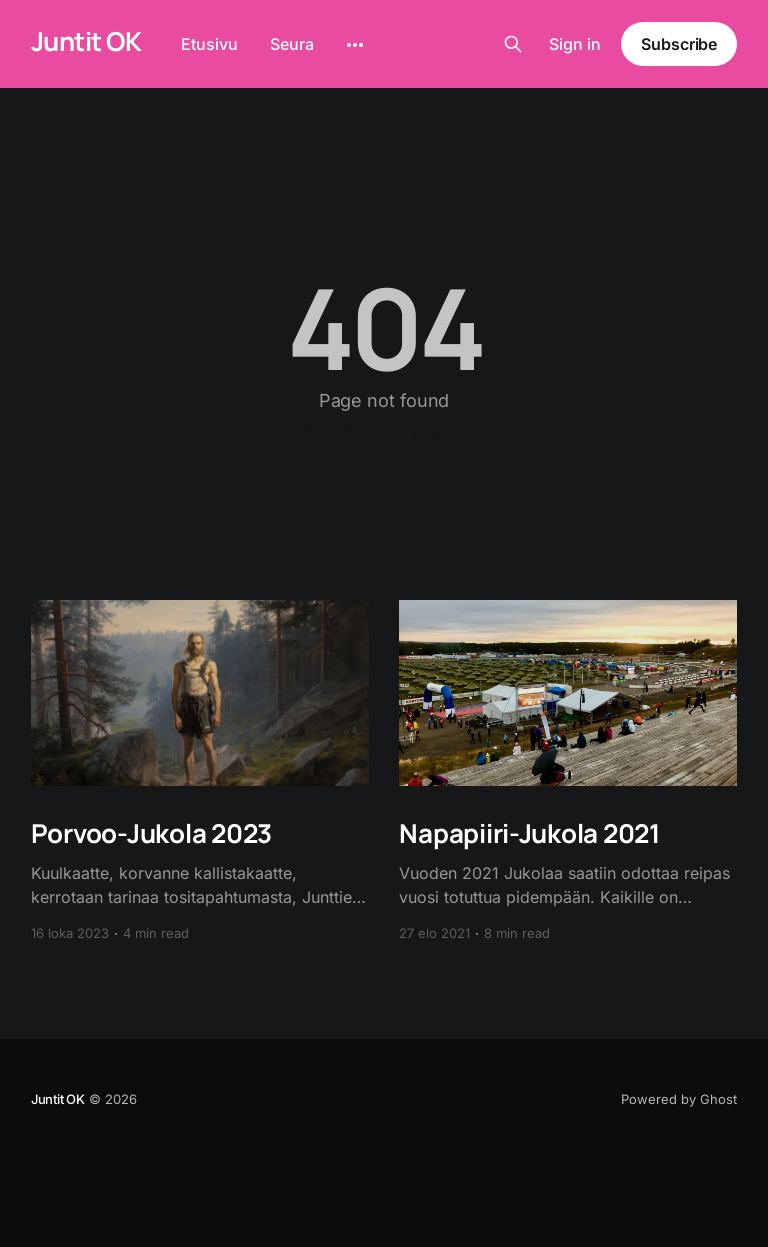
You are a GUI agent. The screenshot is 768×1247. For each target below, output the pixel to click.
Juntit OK (86, 41)
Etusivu (209, 44)
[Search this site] (513, 44)
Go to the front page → (384, 430)
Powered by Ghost (679, 1099)
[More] (355, 45)
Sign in (575, 44)
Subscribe (679, 44)
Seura (292, 44)
